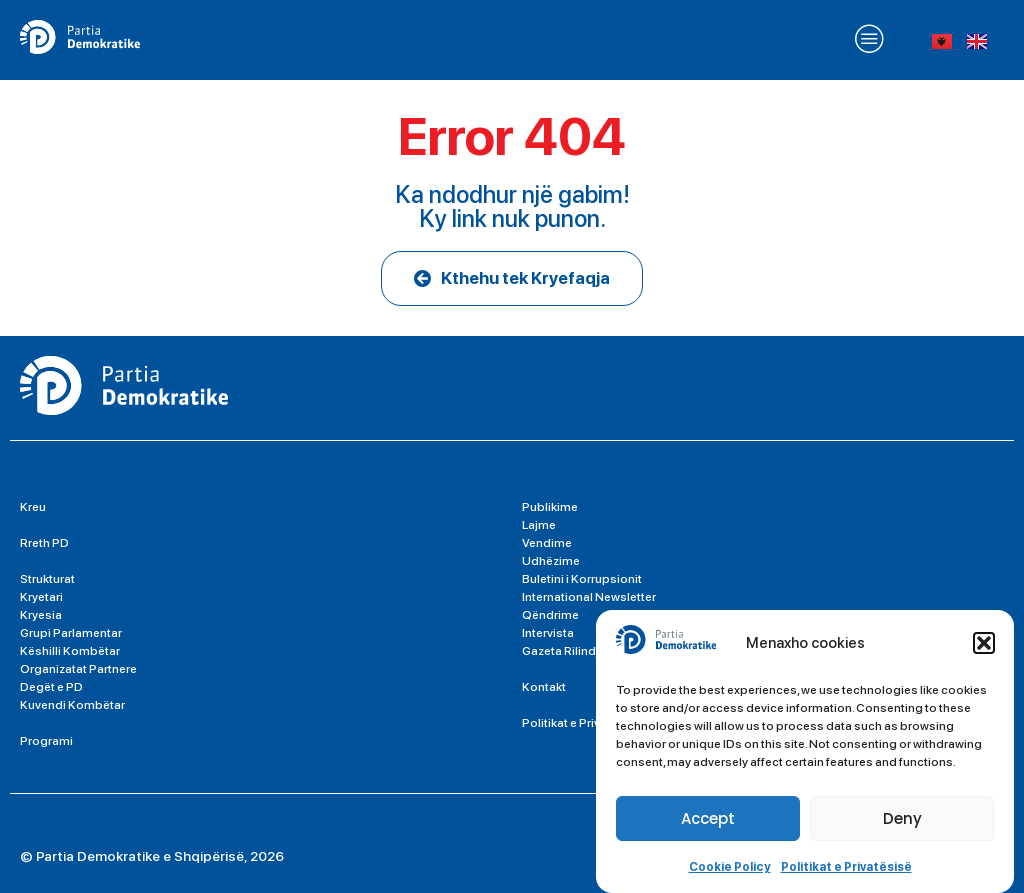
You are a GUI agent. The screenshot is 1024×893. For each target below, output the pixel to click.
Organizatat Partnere (78, 669)
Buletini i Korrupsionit (582, 579)
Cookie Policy (730, 867)
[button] (984, 643)
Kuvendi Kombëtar (72, 705)
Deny (902, 818)
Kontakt (544, 687)
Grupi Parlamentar (71, 633)
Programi (46, 741)
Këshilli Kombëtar (70, 651)
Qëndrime (550, 615)
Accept (708, 818)
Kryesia (41, 615)
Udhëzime (551, 561)
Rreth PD (44, 543)
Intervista (548, 633)
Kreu (33, 507)
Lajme (539, 525)
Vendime (547, 543)
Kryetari (41, 597)
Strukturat (47, 579)
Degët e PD (51, 687)
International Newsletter (589, 597)
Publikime (550, 507)
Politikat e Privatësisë (846, 867)
